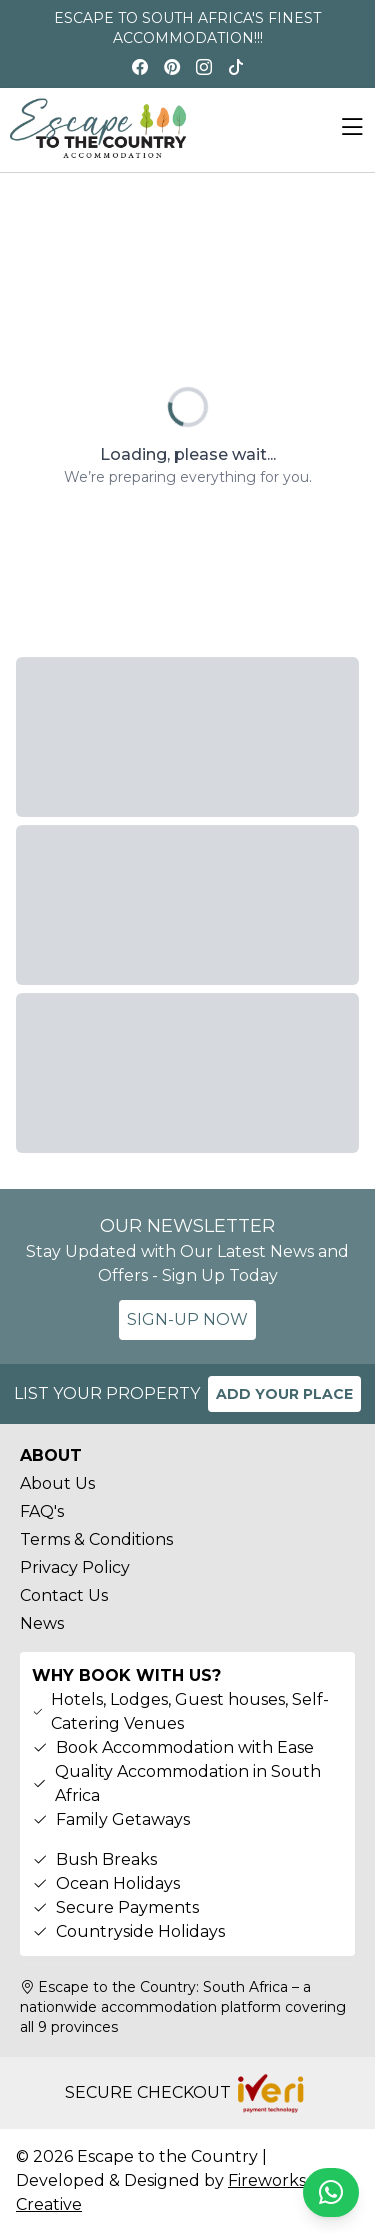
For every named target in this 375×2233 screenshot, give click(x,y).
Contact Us (64, 1595)
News (42, 1623)
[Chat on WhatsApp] (331, 2192)
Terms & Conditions (96, 1539)
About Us (57, 1483)
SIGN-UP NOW (187, 1319)
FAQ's (42, 1511)
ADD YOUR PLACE (284, 1394)
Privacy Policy (75, 1567)
